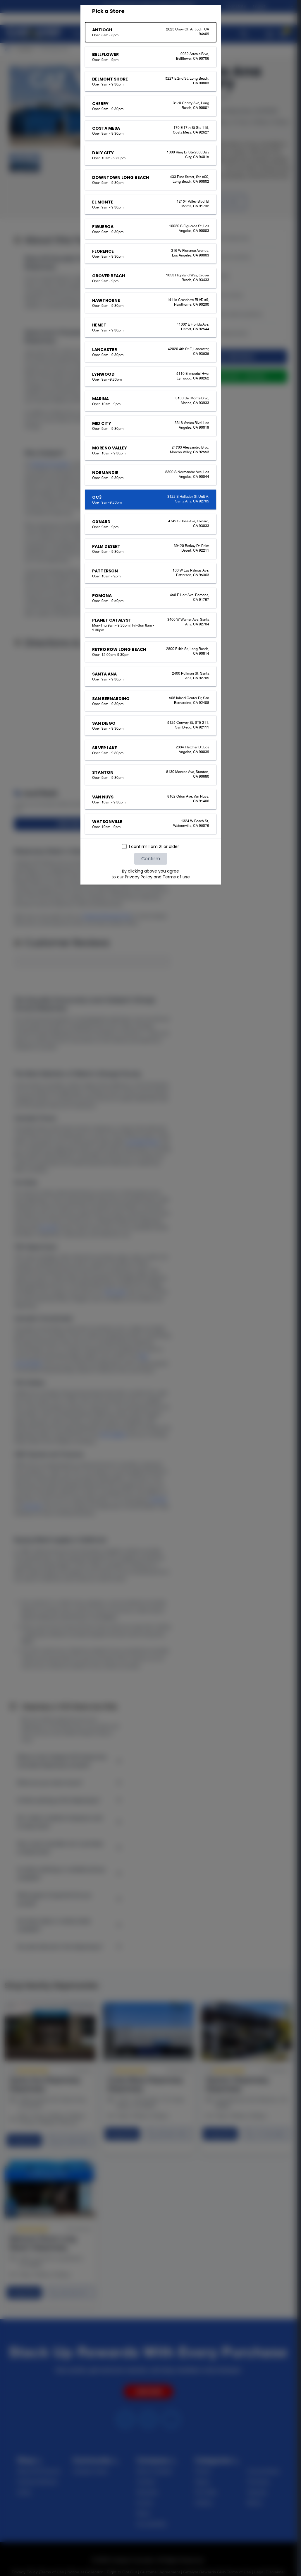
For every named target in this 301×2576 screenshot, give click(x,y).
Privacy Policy (138, 877)
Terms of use (176, 877)
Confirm (150, 858)
